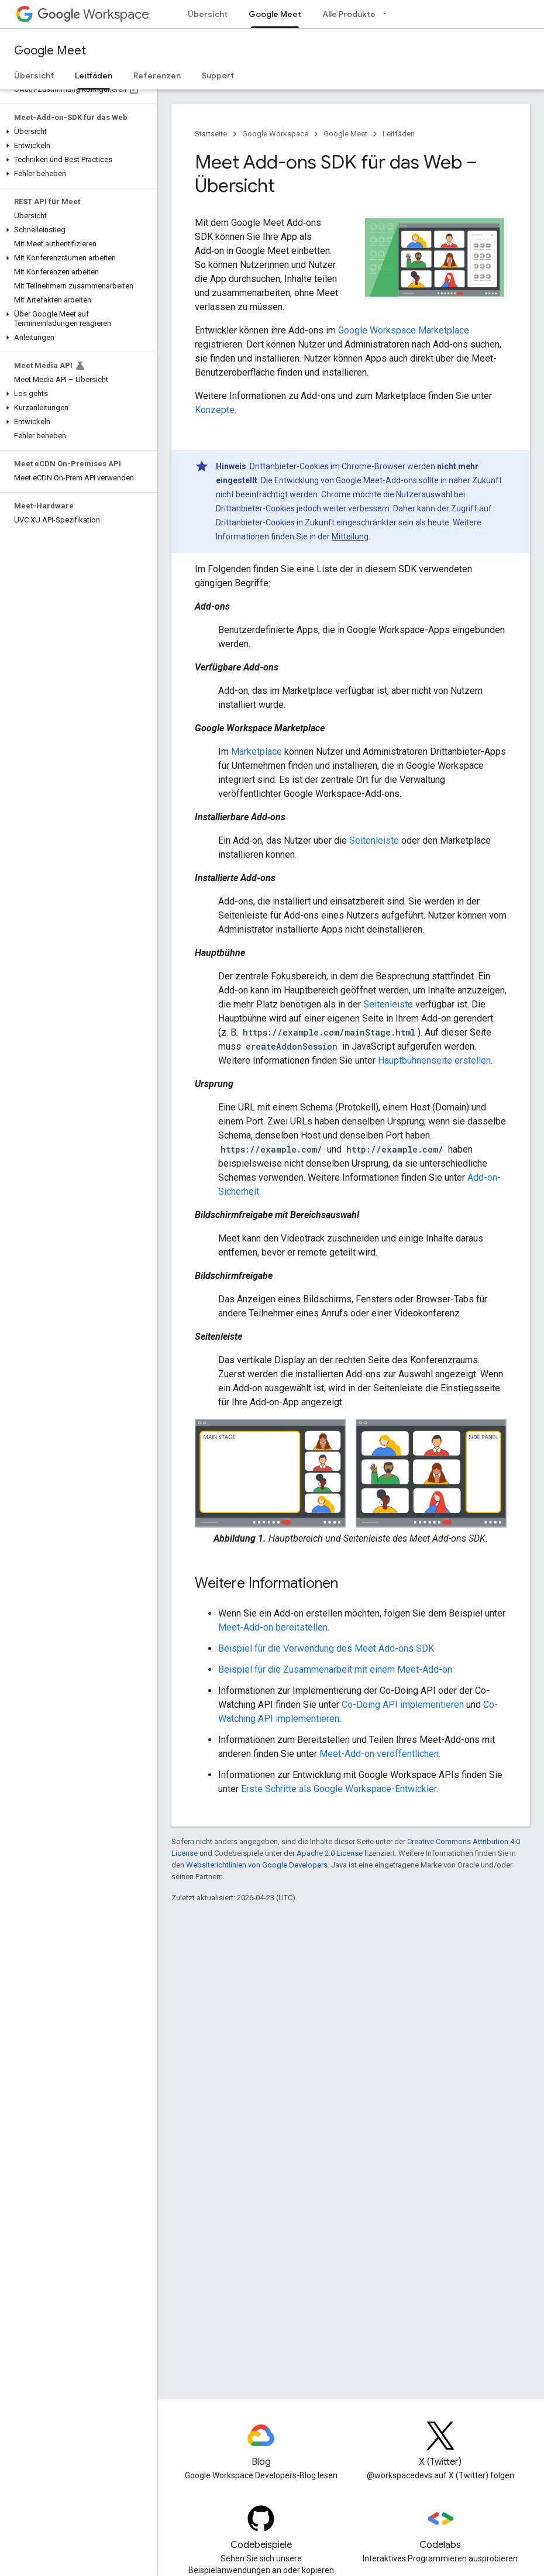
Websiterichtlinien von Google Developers (257, 1864)
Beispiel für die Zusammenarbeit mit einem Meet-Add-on (335, 1669)
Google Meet (50, 50)
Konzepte (215, 409)
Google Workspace (275, 133)
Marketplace (256, 751)
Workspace (93, 14)
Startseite (211, 133)
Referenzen (157, 75)
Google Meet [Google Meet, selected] (275, 14)
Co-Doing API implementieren (403, 1704)
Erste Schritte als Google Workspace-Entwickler (338, 1788)
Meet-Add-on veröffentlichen (379, 1753)
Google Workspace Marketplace (403, 330)
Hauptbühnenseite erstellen (434, 1060)
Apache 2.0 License (330, 1853)
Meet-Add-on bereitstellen (273, 1627)
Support (218, 75)
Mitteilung (350, 536)
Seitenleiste (374, 840)
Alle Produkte (349, 14)
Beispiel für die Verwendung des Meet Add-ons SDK (326, 1648)
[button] (76, 132)
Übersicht (208, 14)
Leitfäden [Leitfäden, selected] (93, 75)
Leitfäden (399, 133)
